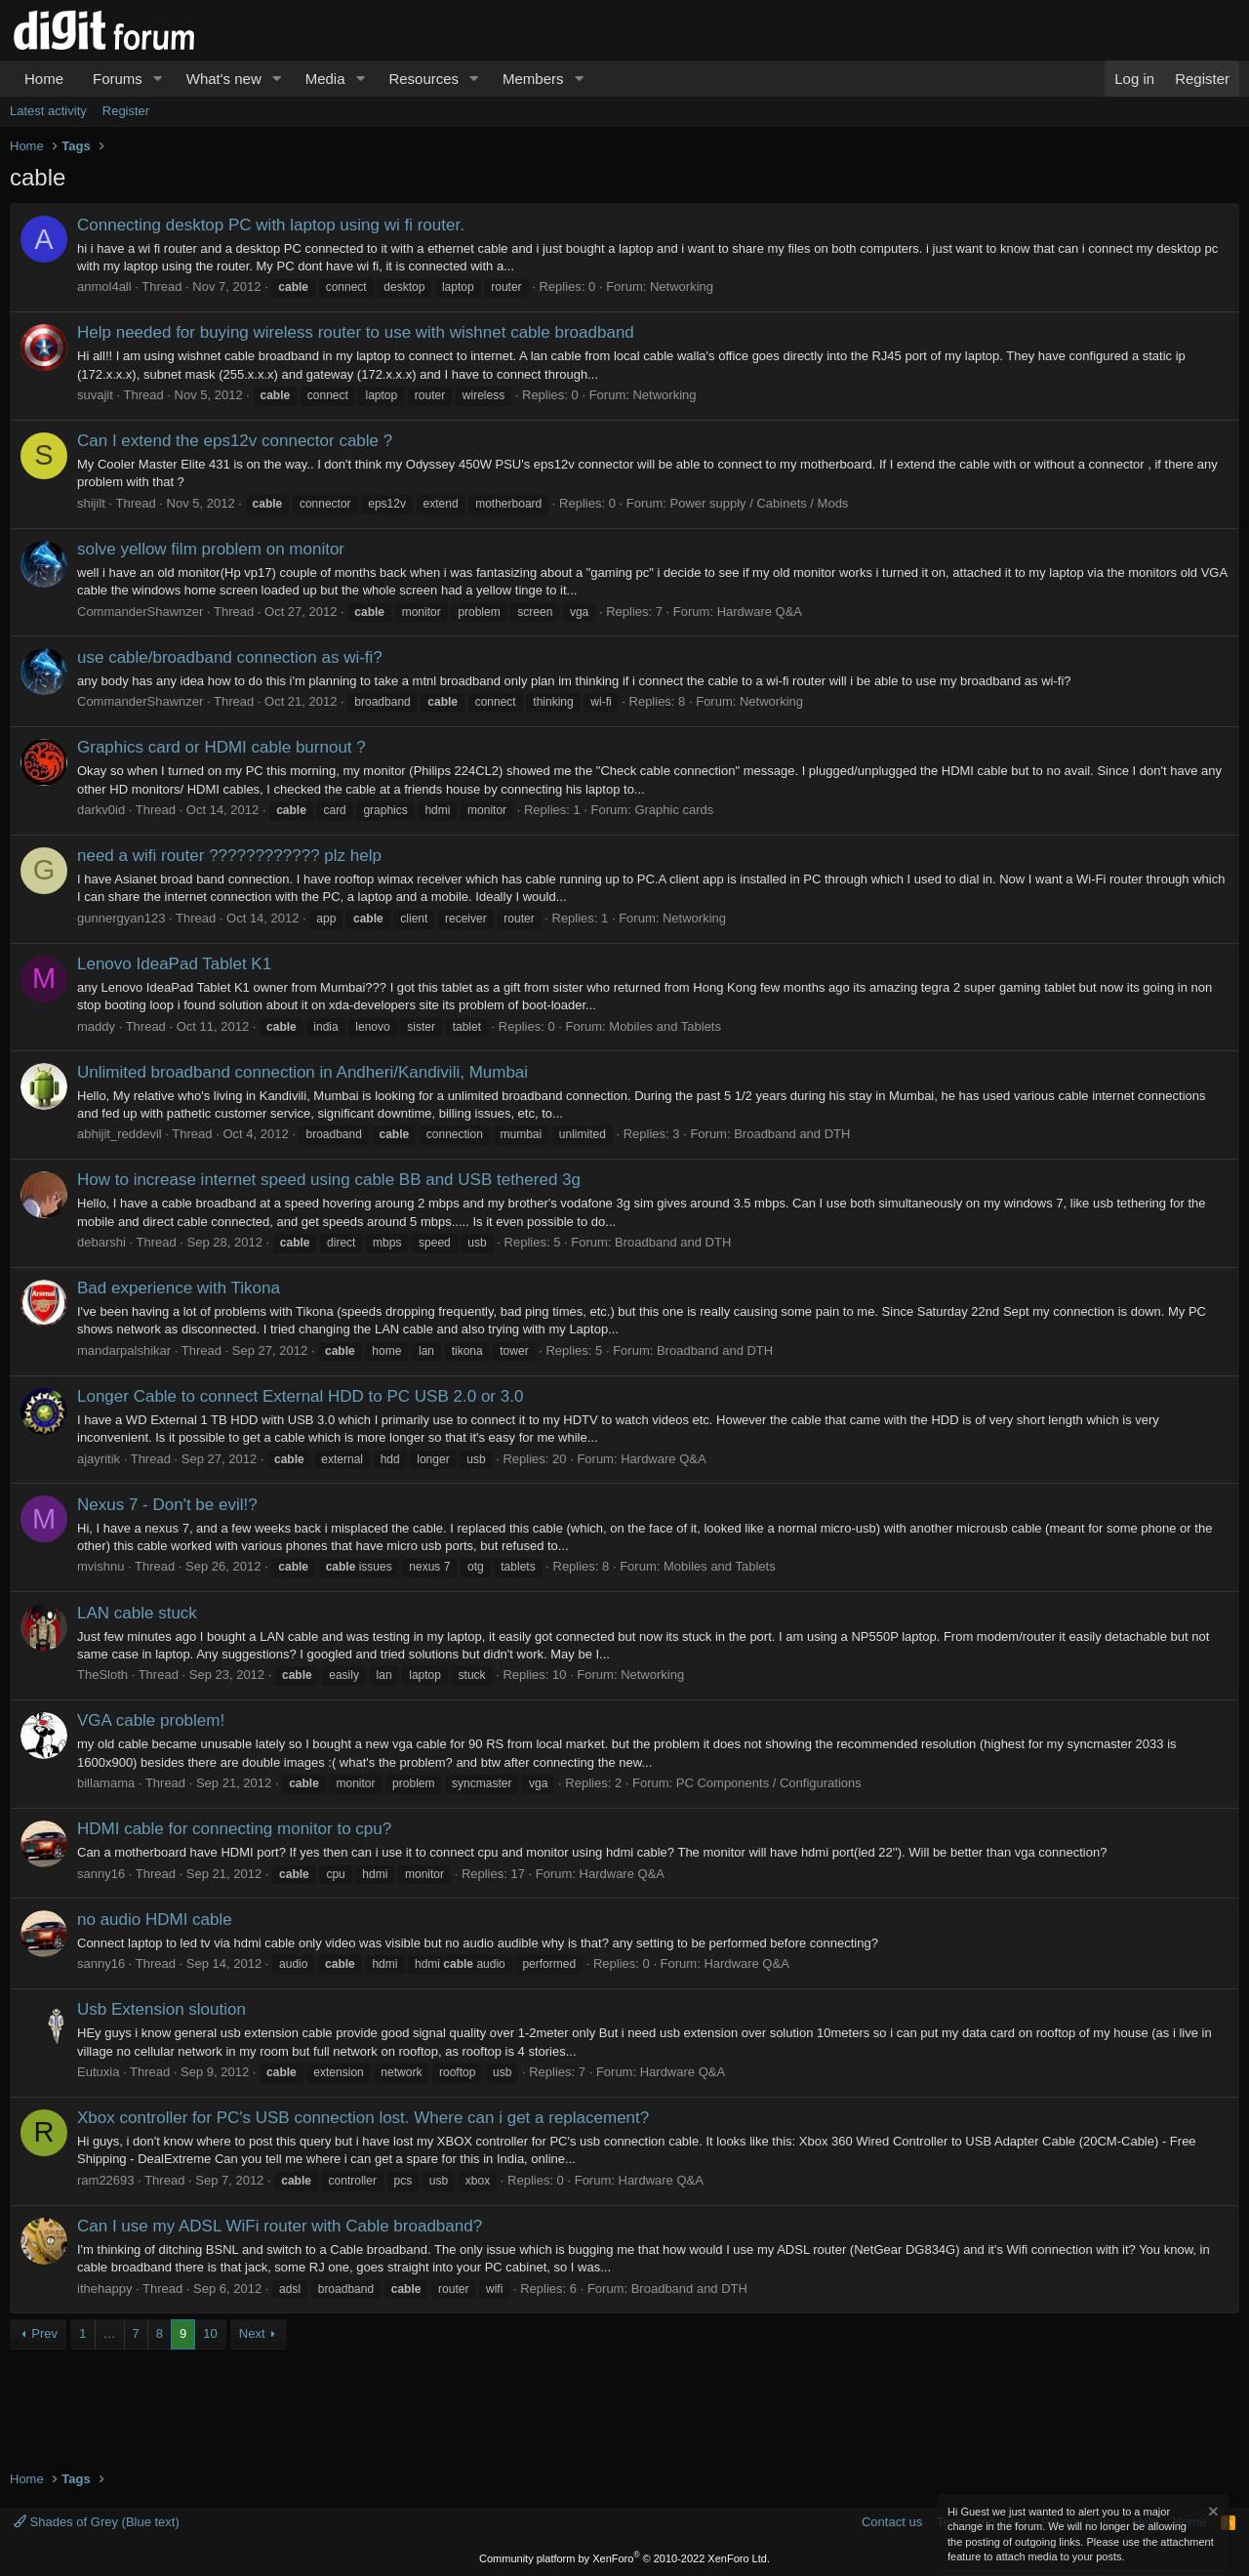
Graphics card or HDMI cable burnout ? (221, 747)
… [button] (109, 2333)
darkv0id (101, 809)
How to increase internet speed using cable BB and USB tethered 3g (329, 1179)
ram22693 (106, 2180)
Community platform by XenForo (624, 2558)
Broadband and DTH (792, 1133)
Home (43, 78)
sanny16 (101, 1873)
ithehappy (104, 2288)
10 (210, 2333)
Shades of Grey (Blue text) (97, 2522)
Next (252, 2333)
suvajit (95, 395)
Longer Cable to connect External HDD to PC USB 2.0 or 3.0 (300, 1396)
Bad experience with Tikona (178, 1288)
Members (533, 78)
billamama (106, 1783)
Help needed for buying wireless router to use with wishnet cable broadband (355, 332)
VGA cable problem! (150, 1720)
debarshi (101, 1242)
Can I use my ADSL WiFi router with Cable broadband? (279, 2226)
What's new (224, 78)
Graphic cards (673, 809)
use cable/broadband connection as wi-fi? (230, 657)
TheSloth (102, 1674)
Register (125, 110)
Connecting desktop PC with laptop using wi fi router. (270, 225)
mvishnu (100, 1566)
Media (325, 78)
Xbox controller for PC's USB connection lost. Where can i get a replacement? (363, 2117)
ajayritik (98, 1459)
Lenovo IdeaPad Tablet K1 (174, 964)
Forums (117, 78)
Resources (423, 78)
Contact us (892, 2522)
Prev (44, 2333)
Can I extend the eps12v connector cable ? (234, 440)
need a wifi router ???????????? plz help (229, 855)
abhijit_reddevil (119, 1133)
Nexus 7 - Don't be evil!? (167, 1504)
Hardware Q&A (759, 611)
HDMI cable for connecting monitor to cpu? (234, 1829)
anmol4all (104, 286)
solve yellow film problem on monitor (210, 549)
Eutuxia (98, 2072)
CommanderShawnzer (140, 611)
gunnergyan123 (121, 918)
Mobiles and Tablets (665, 1026)
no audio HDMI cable (154, 1919)
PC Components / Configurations (769, 1783)
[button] (158, 79)
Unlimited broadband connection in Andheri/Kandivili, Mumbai (302, 1072)
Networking (681, 286)
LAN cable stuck (137, 1613)
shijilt (91, 503)
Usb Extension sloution (161, 2009)
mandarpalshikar (124, 1350)
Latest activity (48, 110)
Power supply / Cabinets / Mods (759, 503)
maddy (96, 1026)
